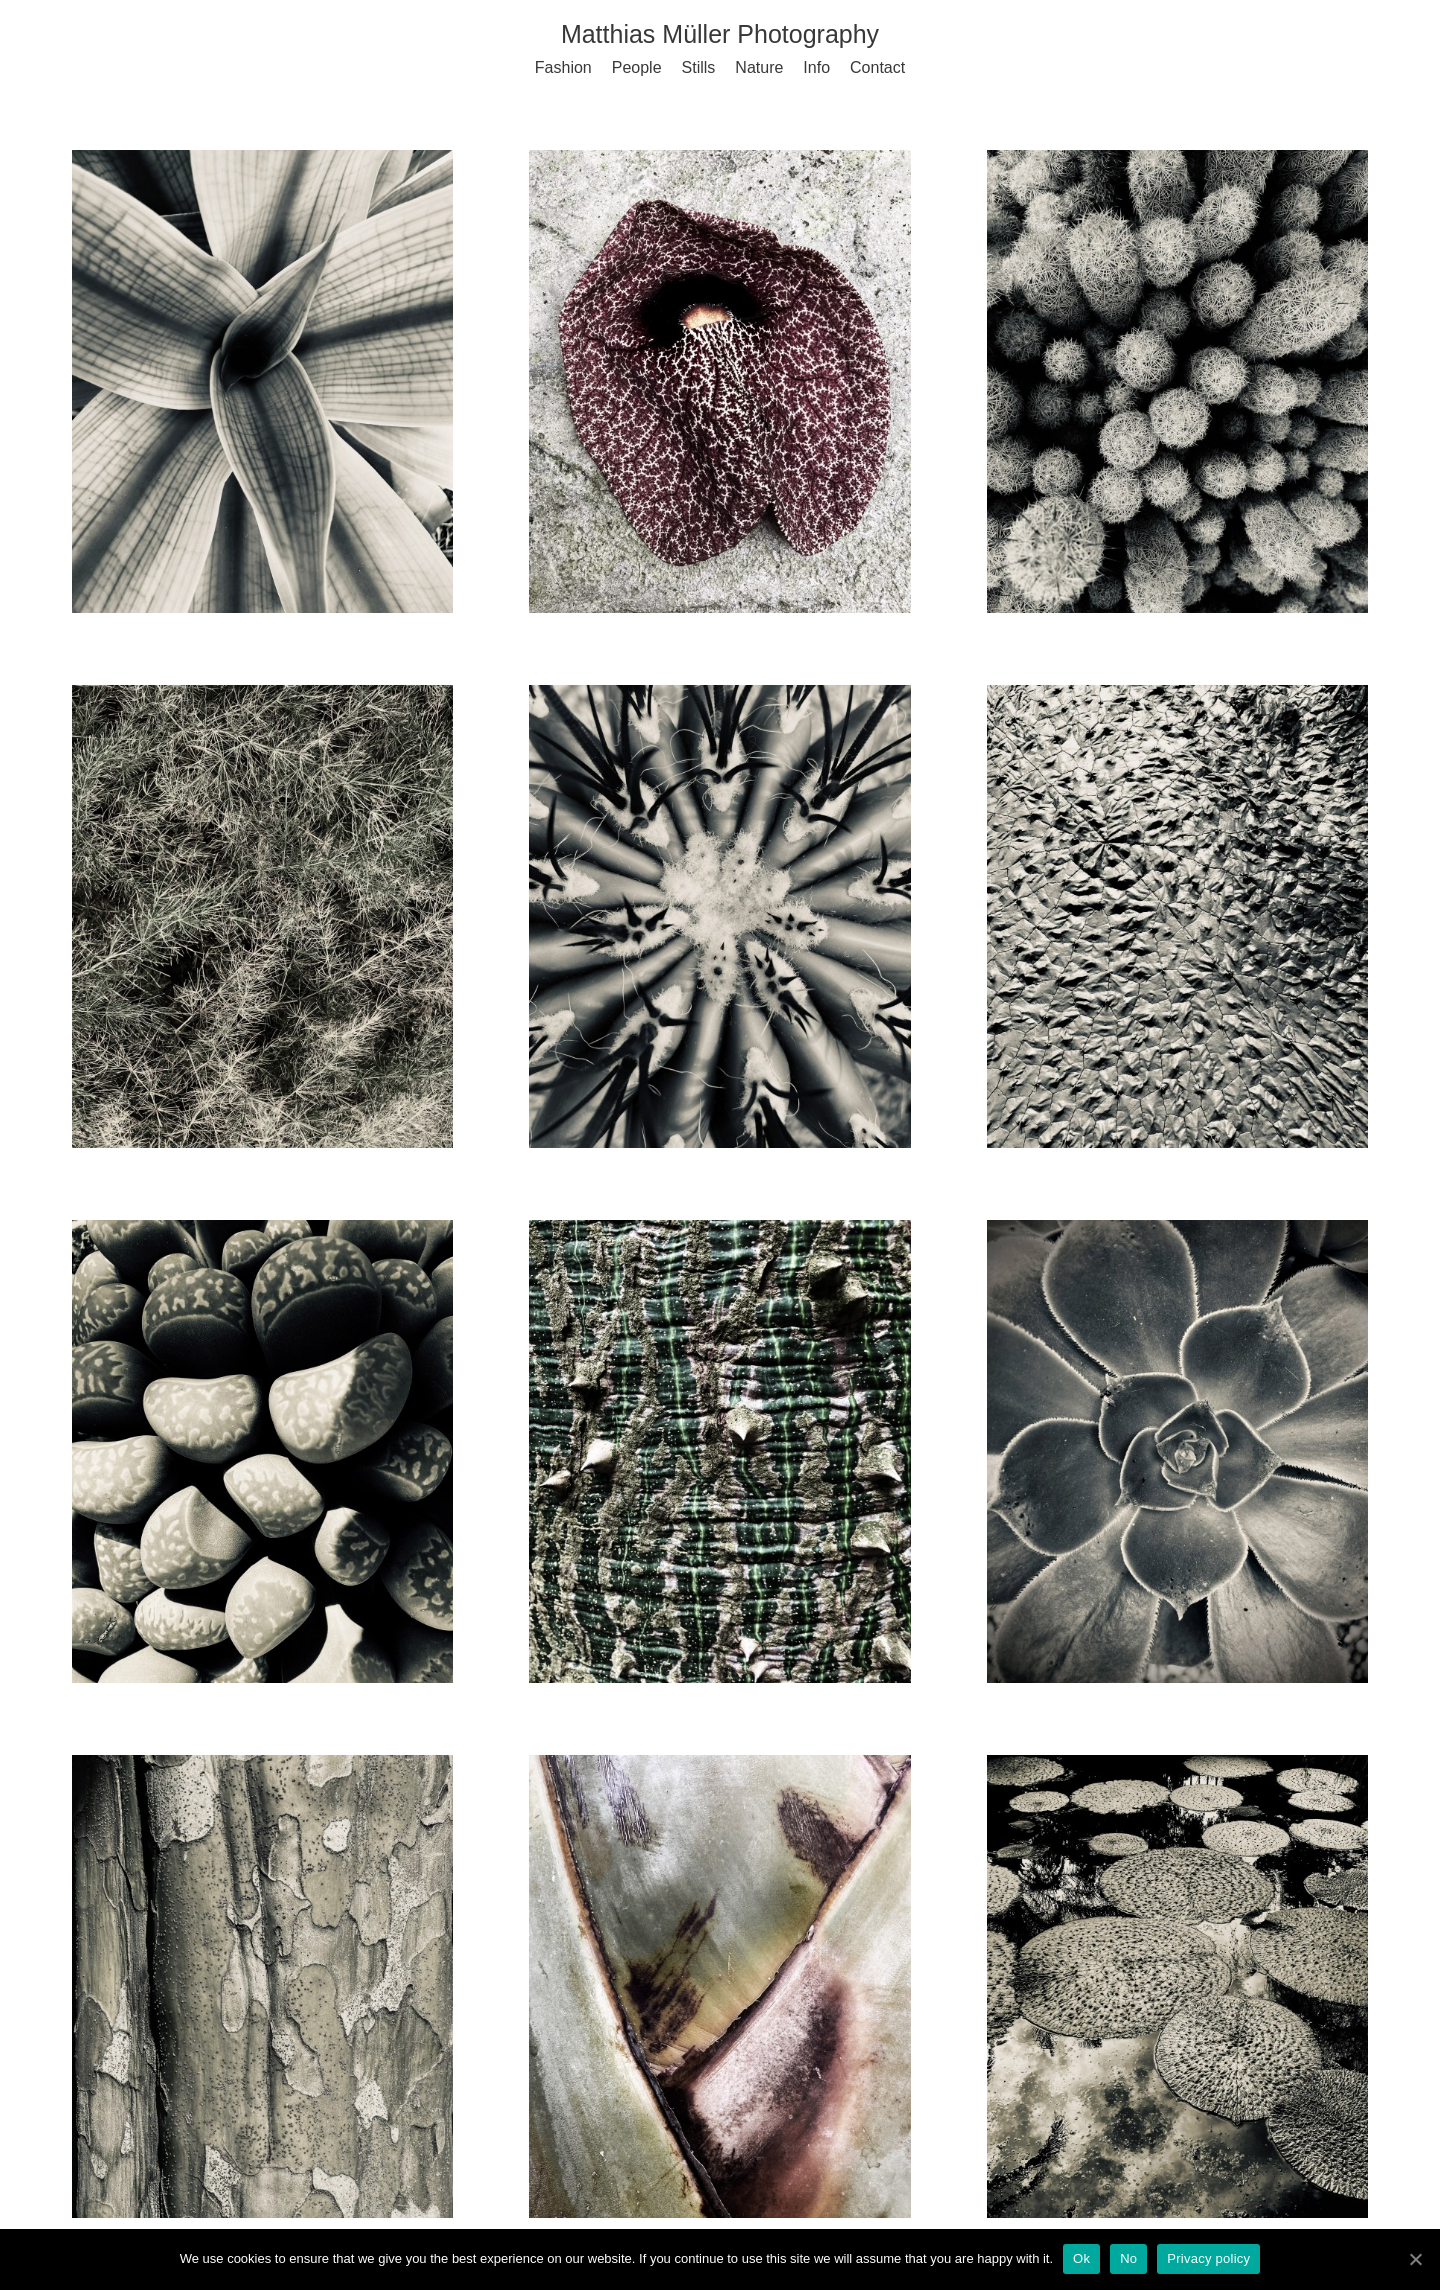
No (1128, 2258)
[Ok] (1415, 2259)
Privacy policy (1208, 2258)
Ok (1081, 2258)
